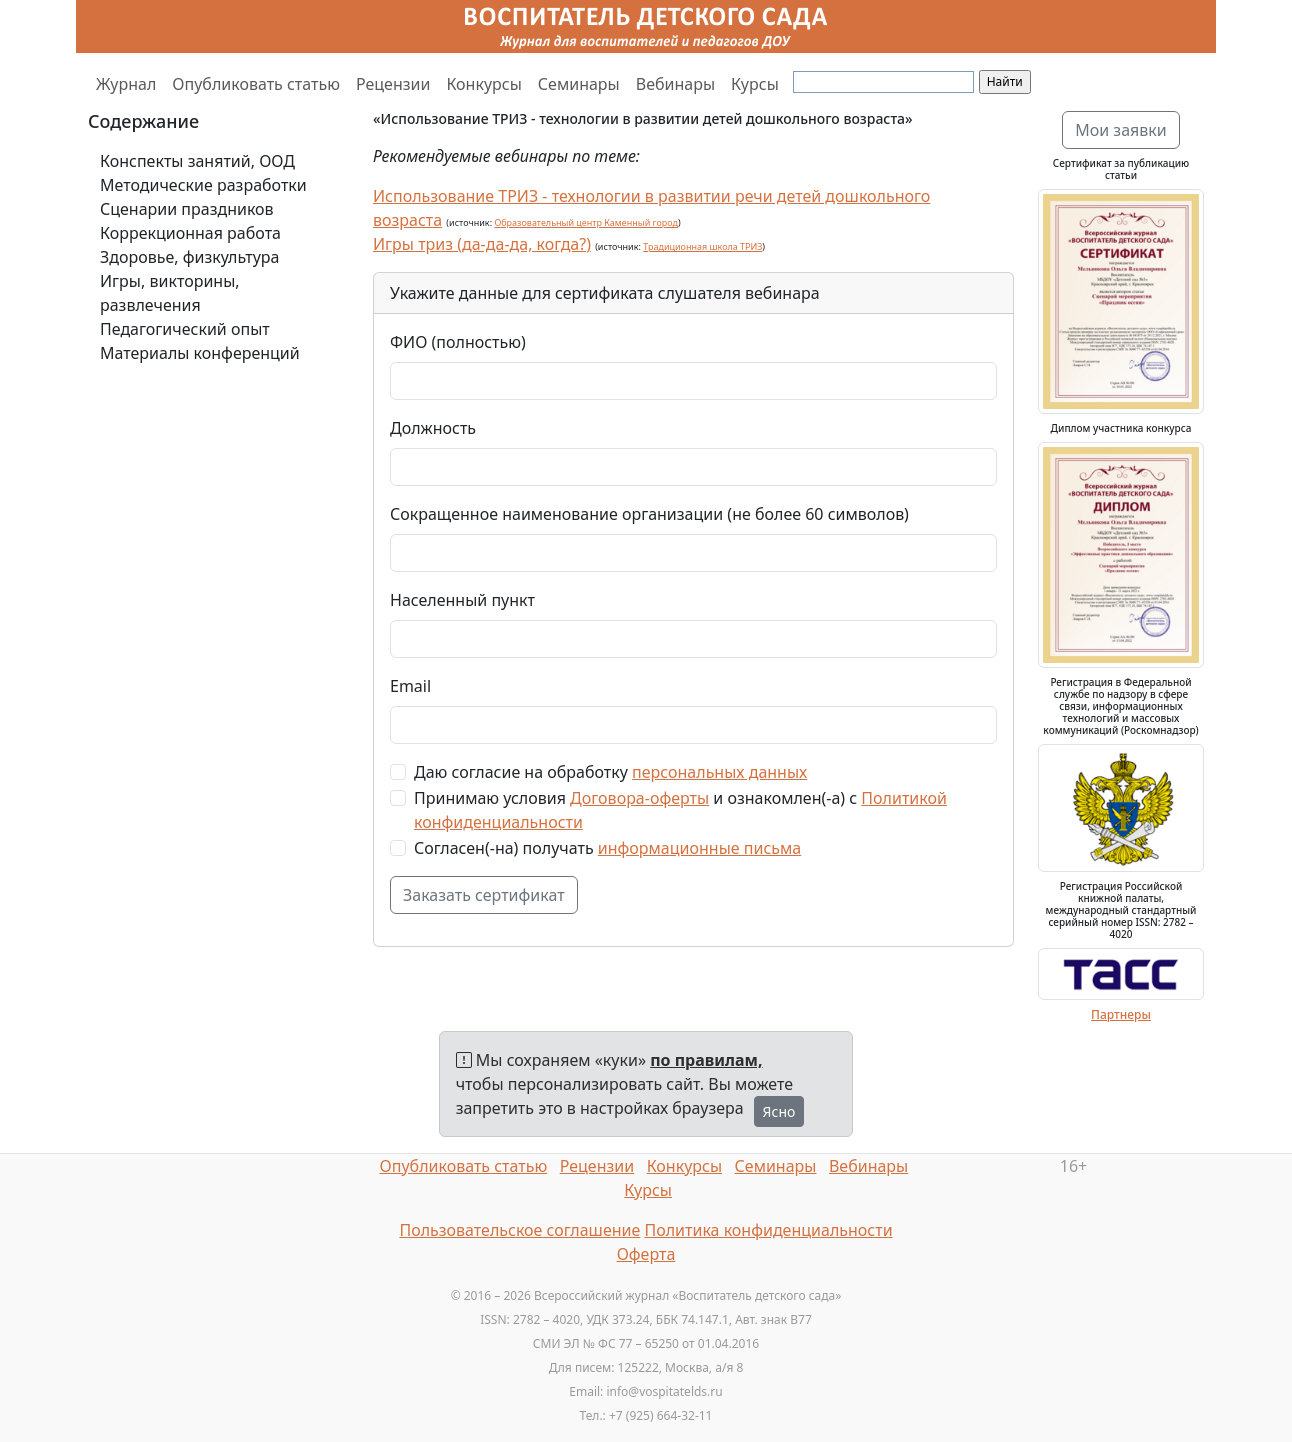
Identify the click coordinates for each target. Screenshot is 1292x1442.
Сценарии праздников (187, 209)
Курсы (755, 84)
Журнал (126, 84)
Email (410, 686)
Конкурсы (483, 84)
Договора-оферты (639, 798)
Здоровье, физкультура (189, 257)
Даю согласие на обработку (610, 772)
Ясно (779, 1111)
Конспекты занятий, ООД (197, 161)
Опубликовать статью (256, 84)
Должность (433, 428)
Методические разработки (203, 185)
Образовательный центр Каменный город (586, 222)
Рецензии (393, 84)
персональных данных (719, 772)
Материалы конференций (200, 353)
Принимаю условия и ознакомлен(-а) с (680, 810)
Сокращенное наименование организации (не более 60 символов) (649, 514)
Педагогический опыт (185, 329)
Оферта (646, 1254)
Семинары (579, 84)
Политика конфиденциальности (769, 1230)
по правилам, (706, 1060)
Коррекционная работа (190, 233)
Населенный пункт (462, 600)
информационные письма (699, 848)
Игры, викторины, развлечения (170, 293)
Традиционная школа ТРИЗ (702, 246)
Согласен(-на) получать (607, 848)
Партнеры (1121, 1014)
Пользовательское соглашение (519, 1230)
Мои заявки (1121, 130)
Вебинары (675, 84)
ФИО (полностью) (458, 342)
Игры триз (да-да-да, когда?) (482, 244)
